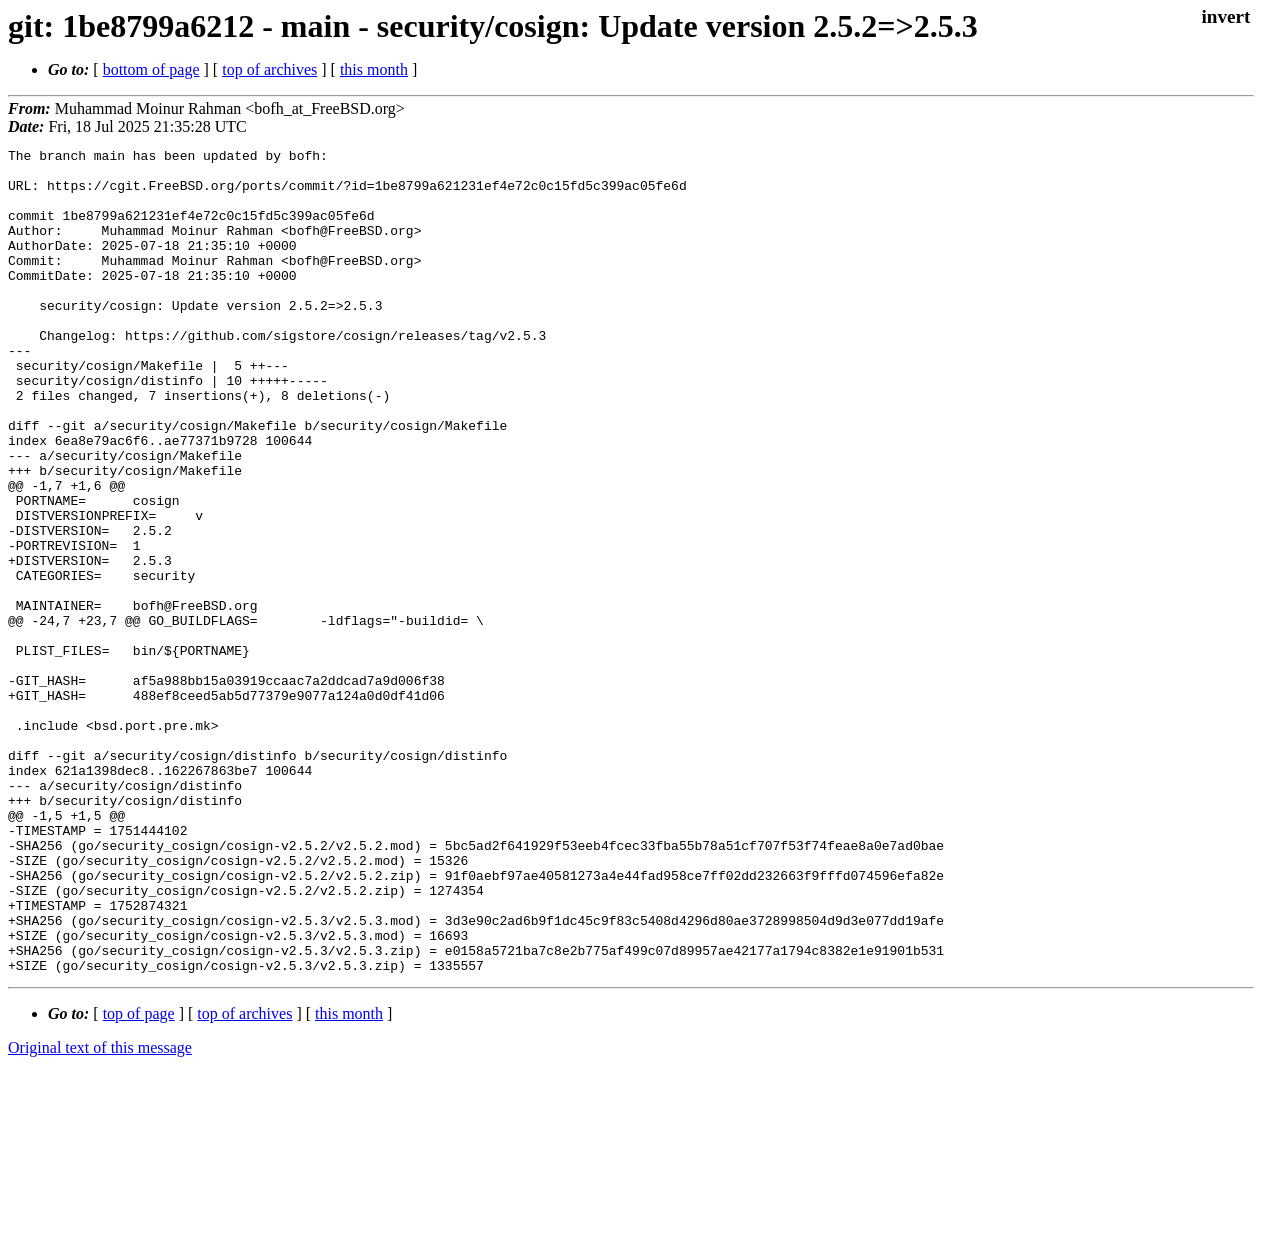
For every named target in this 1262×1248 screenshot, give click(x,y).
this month (374, 69)
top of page (139, 1178)
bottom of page (151, 69)
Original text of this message (100, 1212)
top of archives (269, 69)
